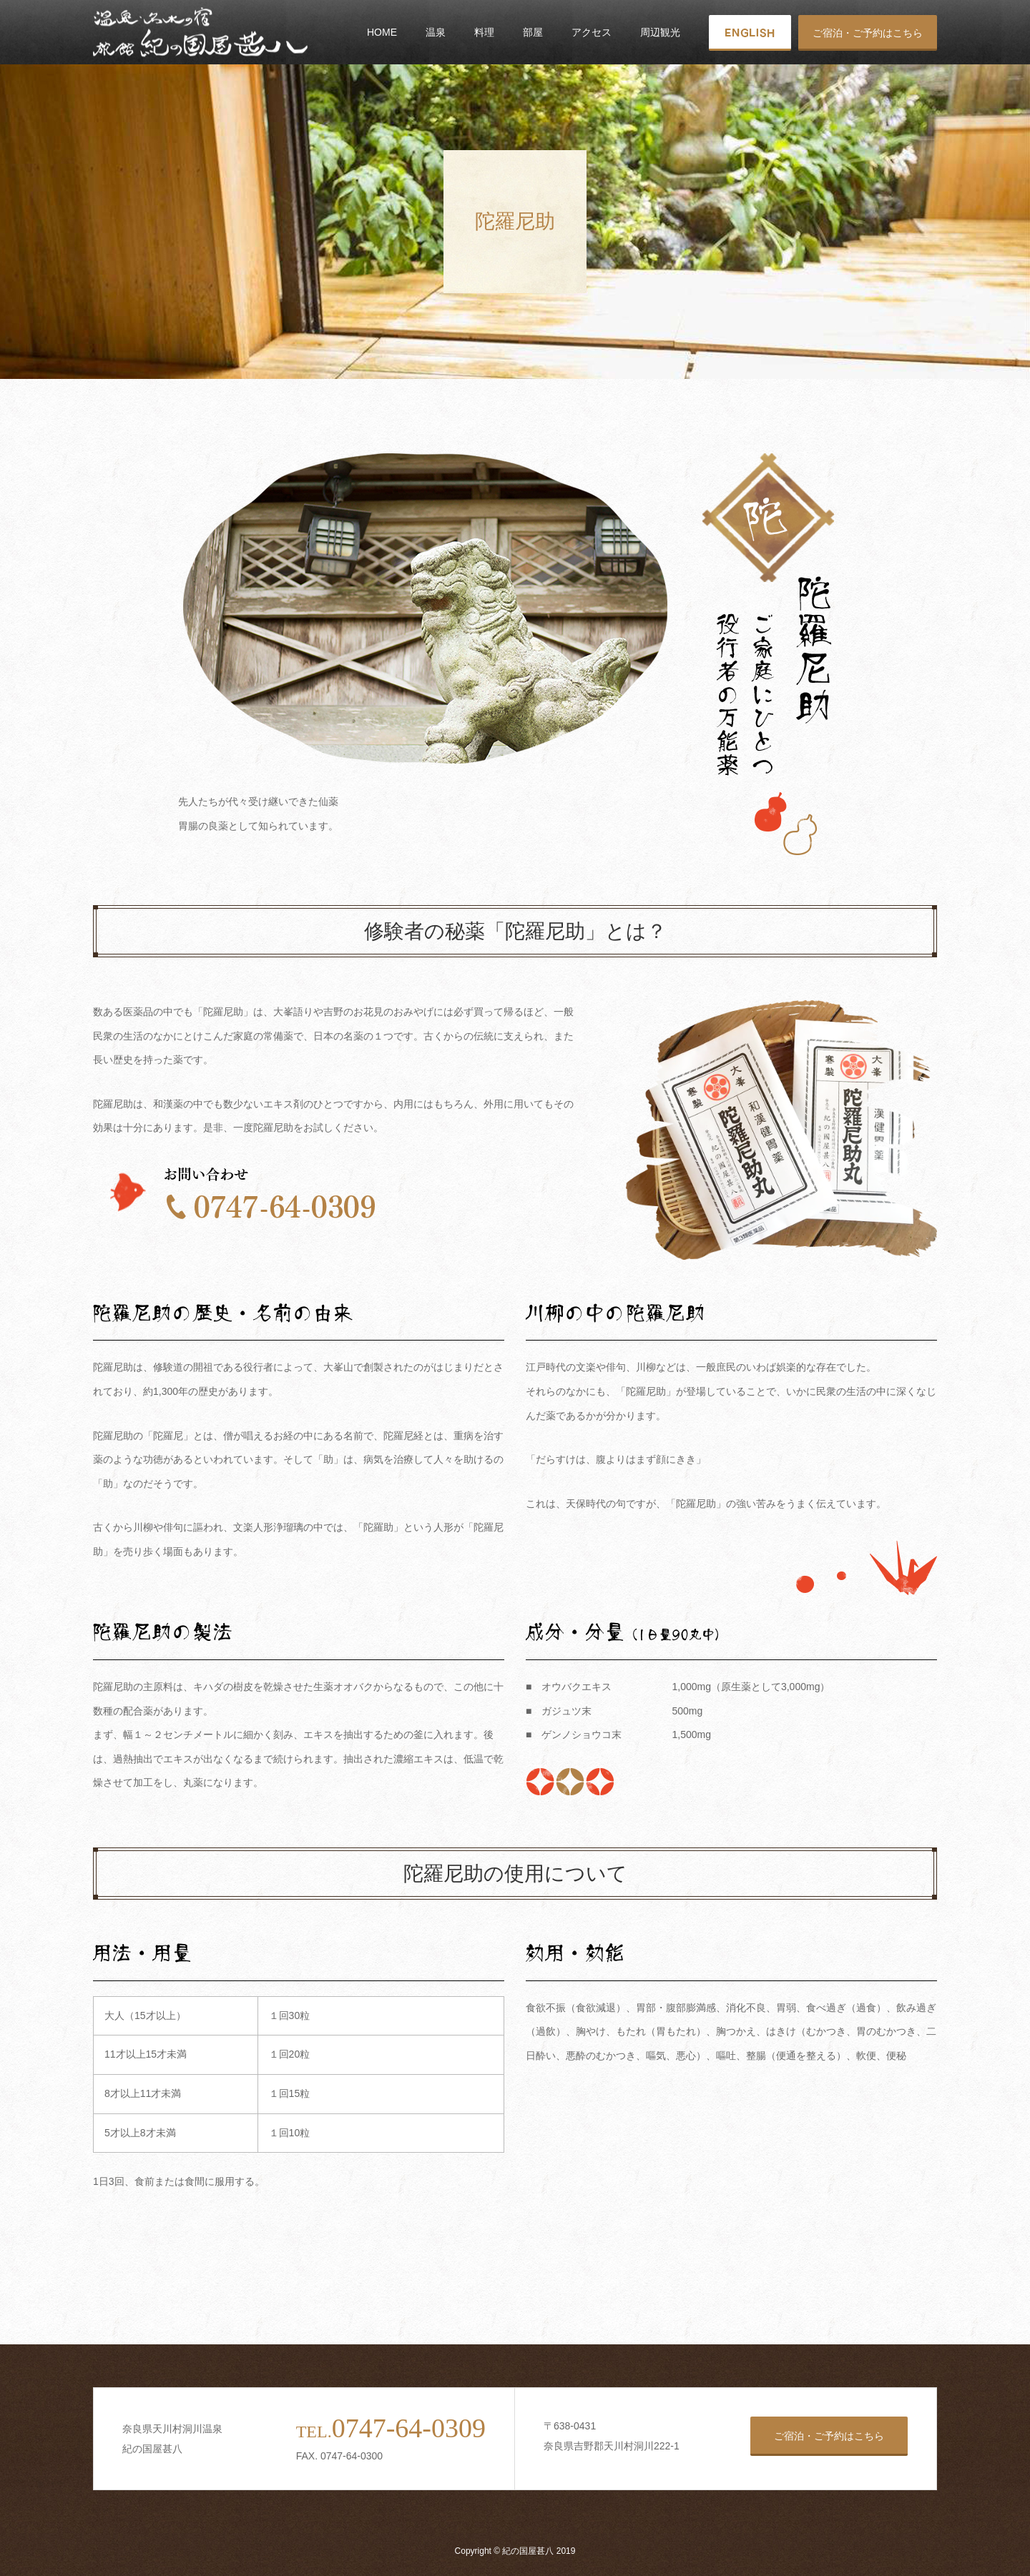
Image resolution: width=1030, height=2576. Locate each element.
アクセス (592, 32)
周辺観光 (660, 32)
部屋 (533, 32)
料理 (484, 32)
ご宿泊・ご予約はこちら (868, 33)
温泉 (436, 32)
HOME (382, 32)
